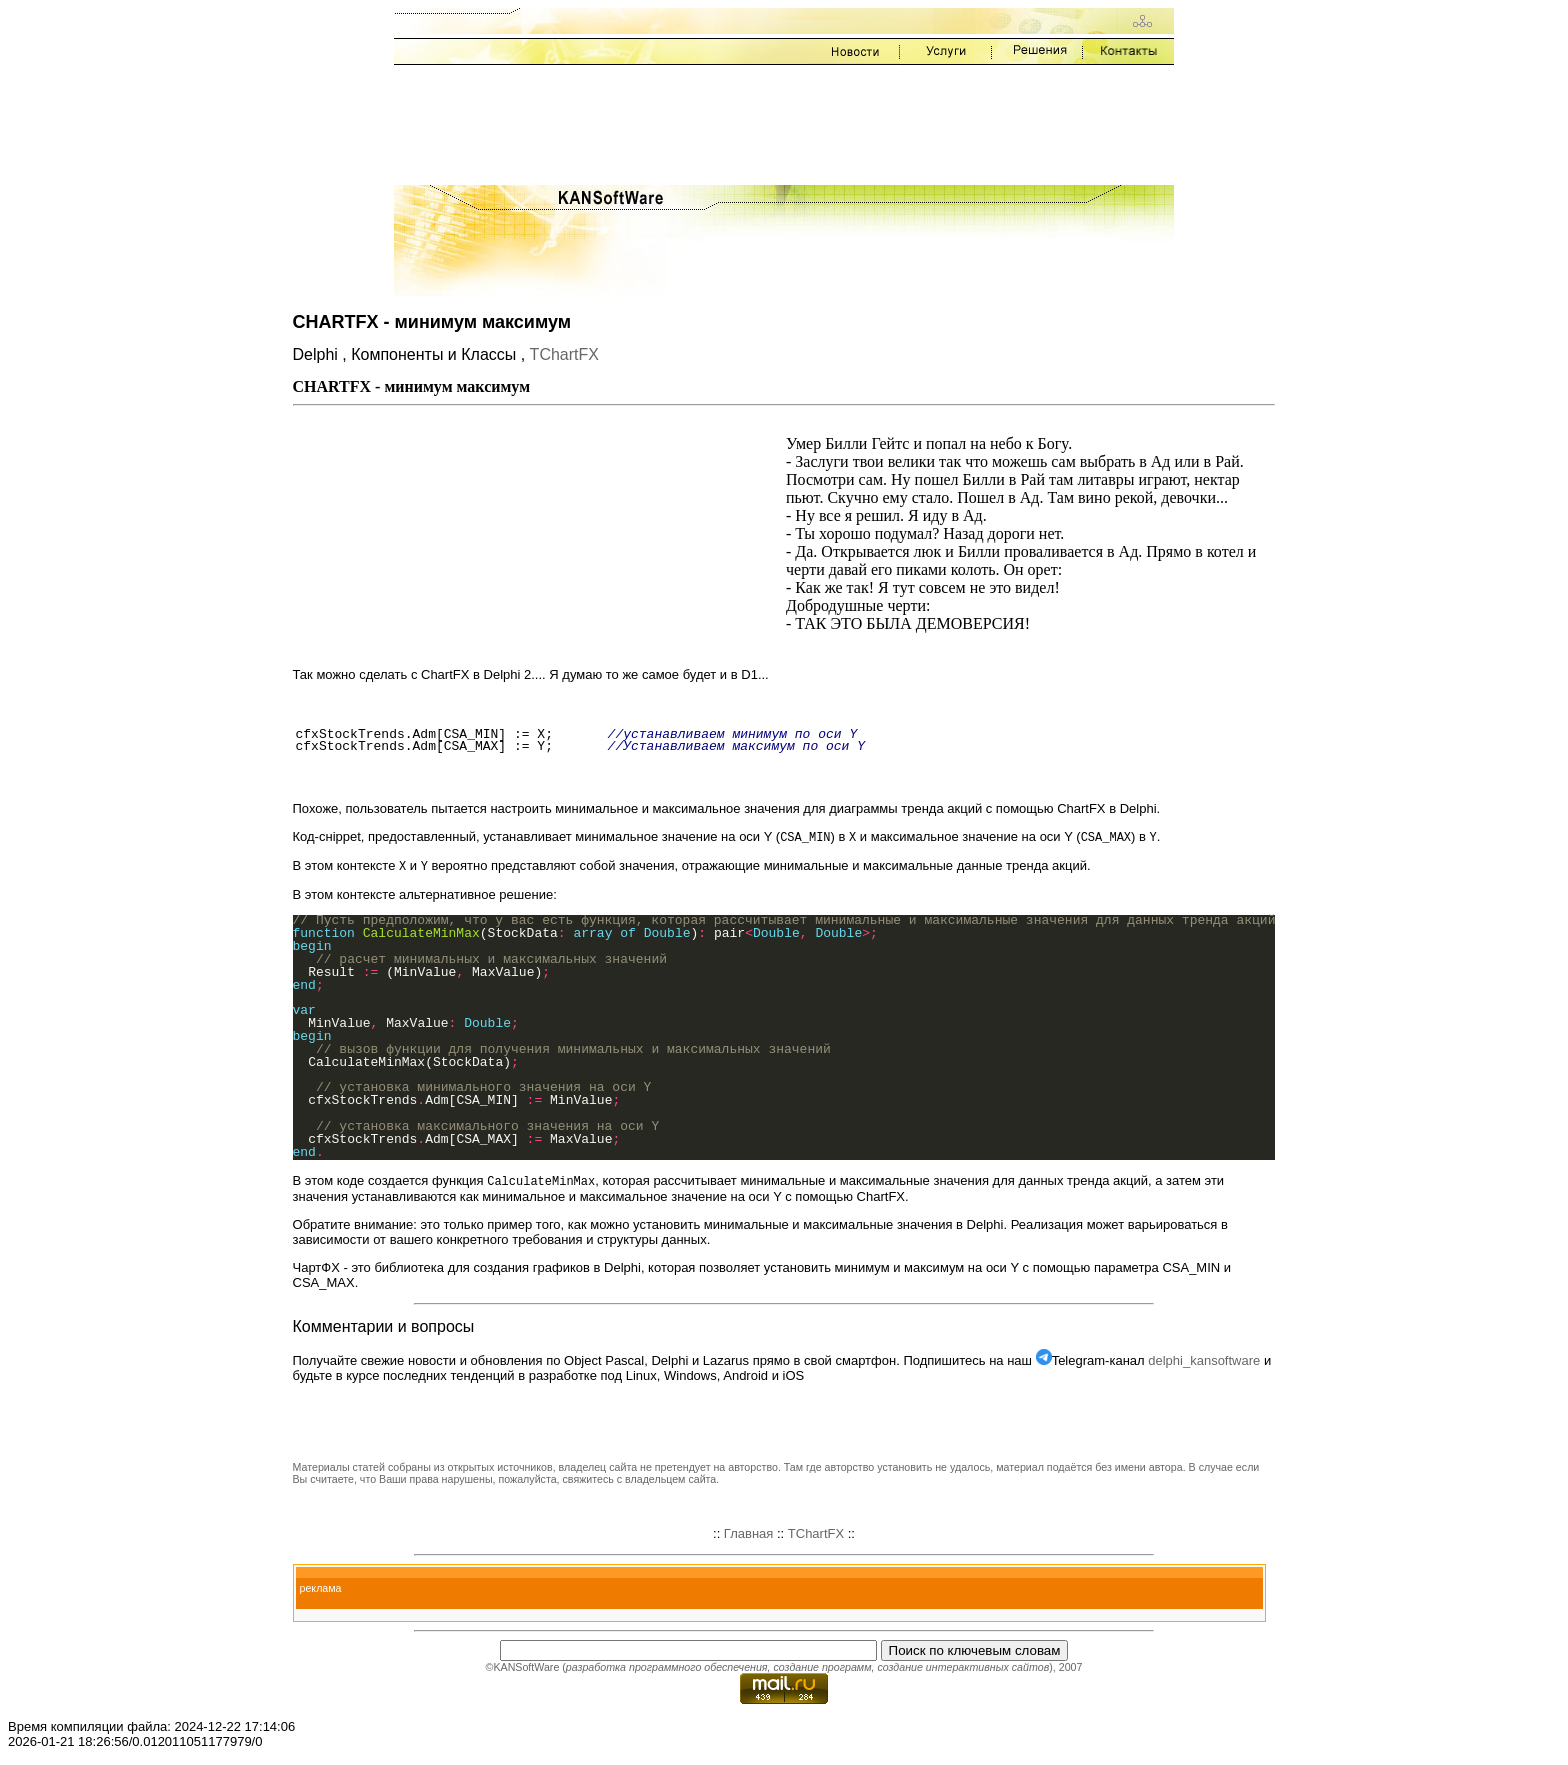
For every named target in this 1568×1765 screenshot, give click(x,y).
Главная (748, 1536)
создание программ (822, 1670)
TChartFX (564, 354)
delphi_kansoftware (1204, 1363)
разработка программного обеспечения (667, 1670)
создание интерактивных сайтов (963, 1670)
